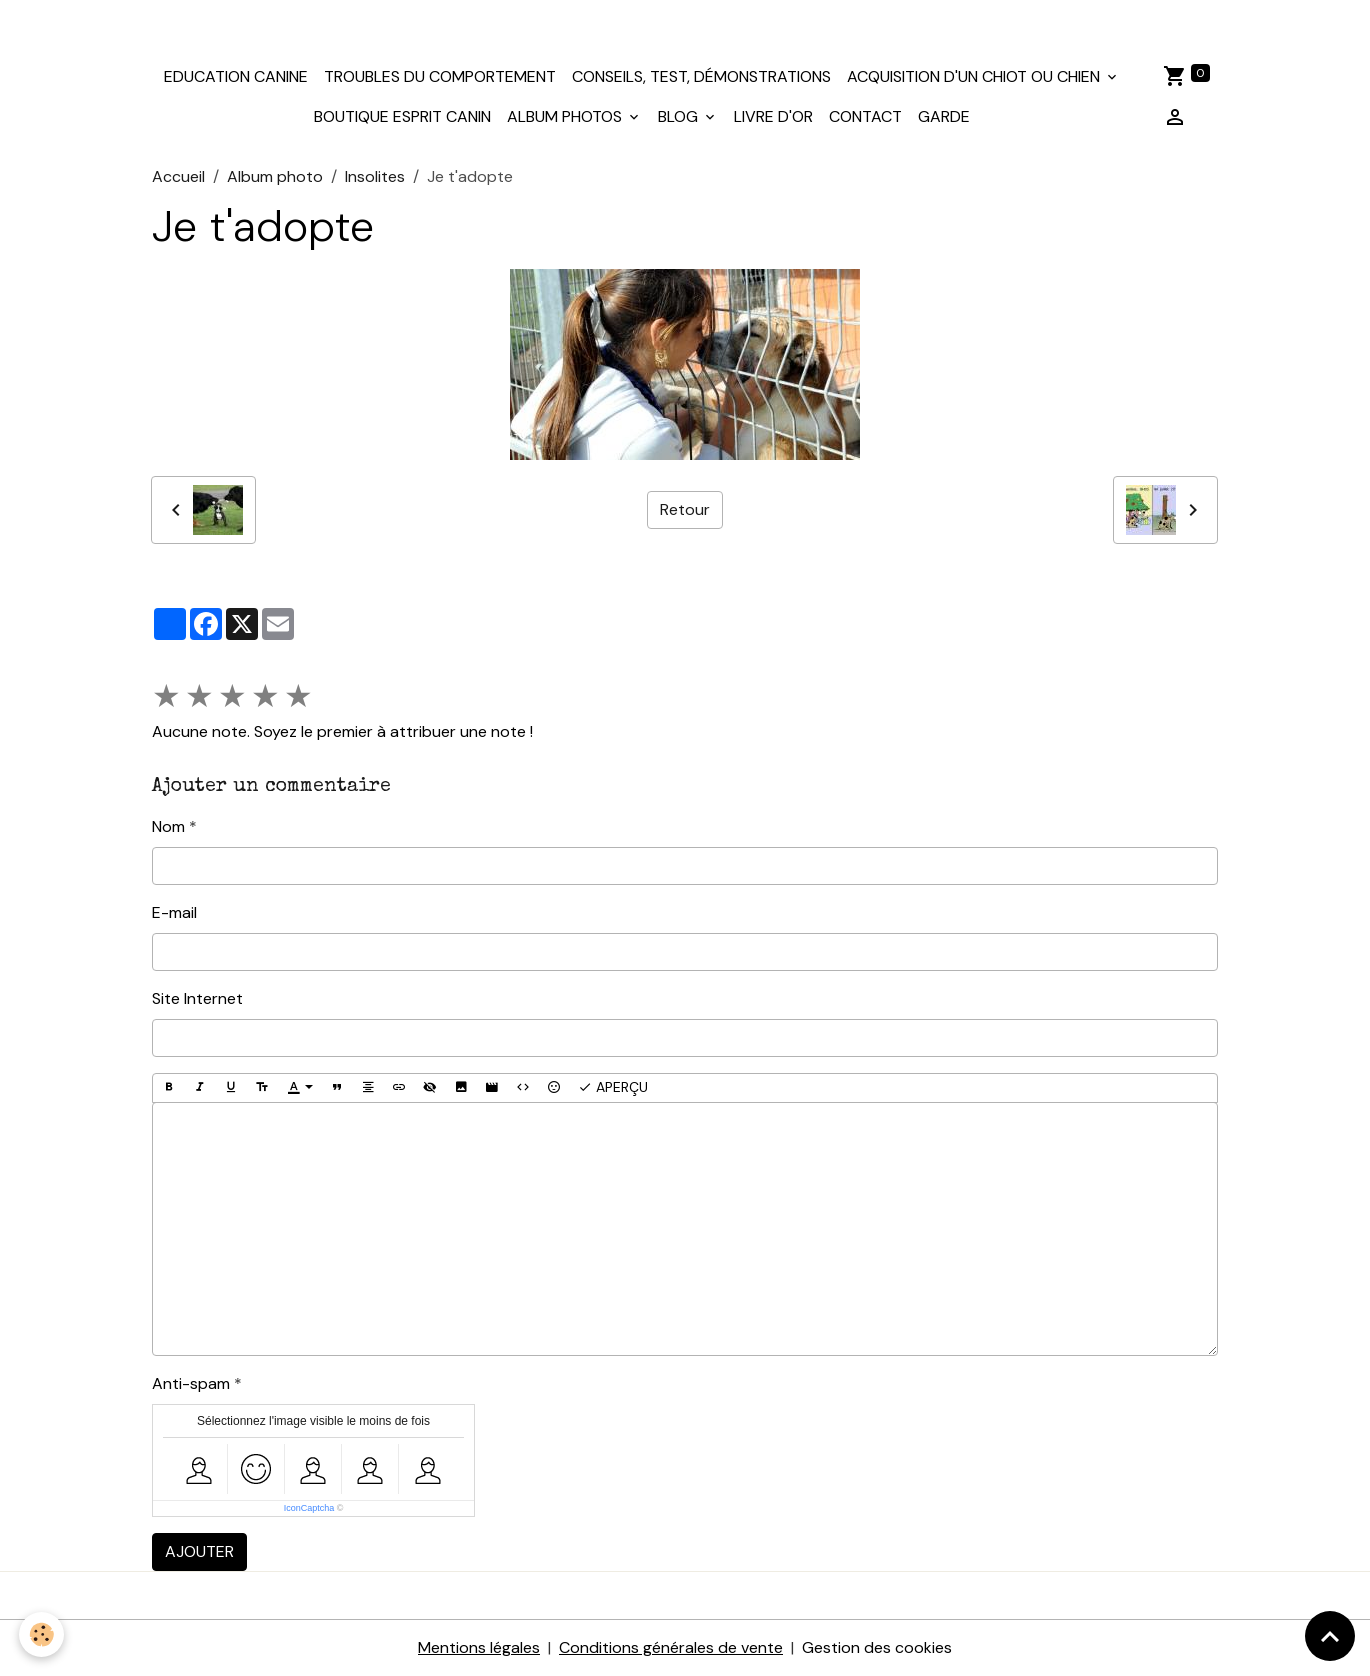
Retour (685, 509)
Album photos (566, 116)
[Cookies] (42, 1634)
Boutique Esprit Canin (402, 116)
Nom (168, 826)
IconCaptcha (309, 1508)
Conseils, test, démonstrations (701, 76)
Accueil (178, 176)
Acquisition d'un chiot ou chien (975, 76)
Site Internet (197, 998)
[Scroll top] (1330, 1636)
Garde (944, 116)
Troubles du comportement (440, 76)
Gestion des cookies (877, 1647)
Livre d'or (773, 116)
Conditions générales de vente (671, 1647)
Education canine (236, 76)
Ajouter (199, 1551)
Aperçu (613, 1087)
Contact (865, 116)
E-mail (174, 912)
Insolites (375, 176)
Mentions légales (479, 1647)
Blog (680, 116)
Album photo (275, 176)
